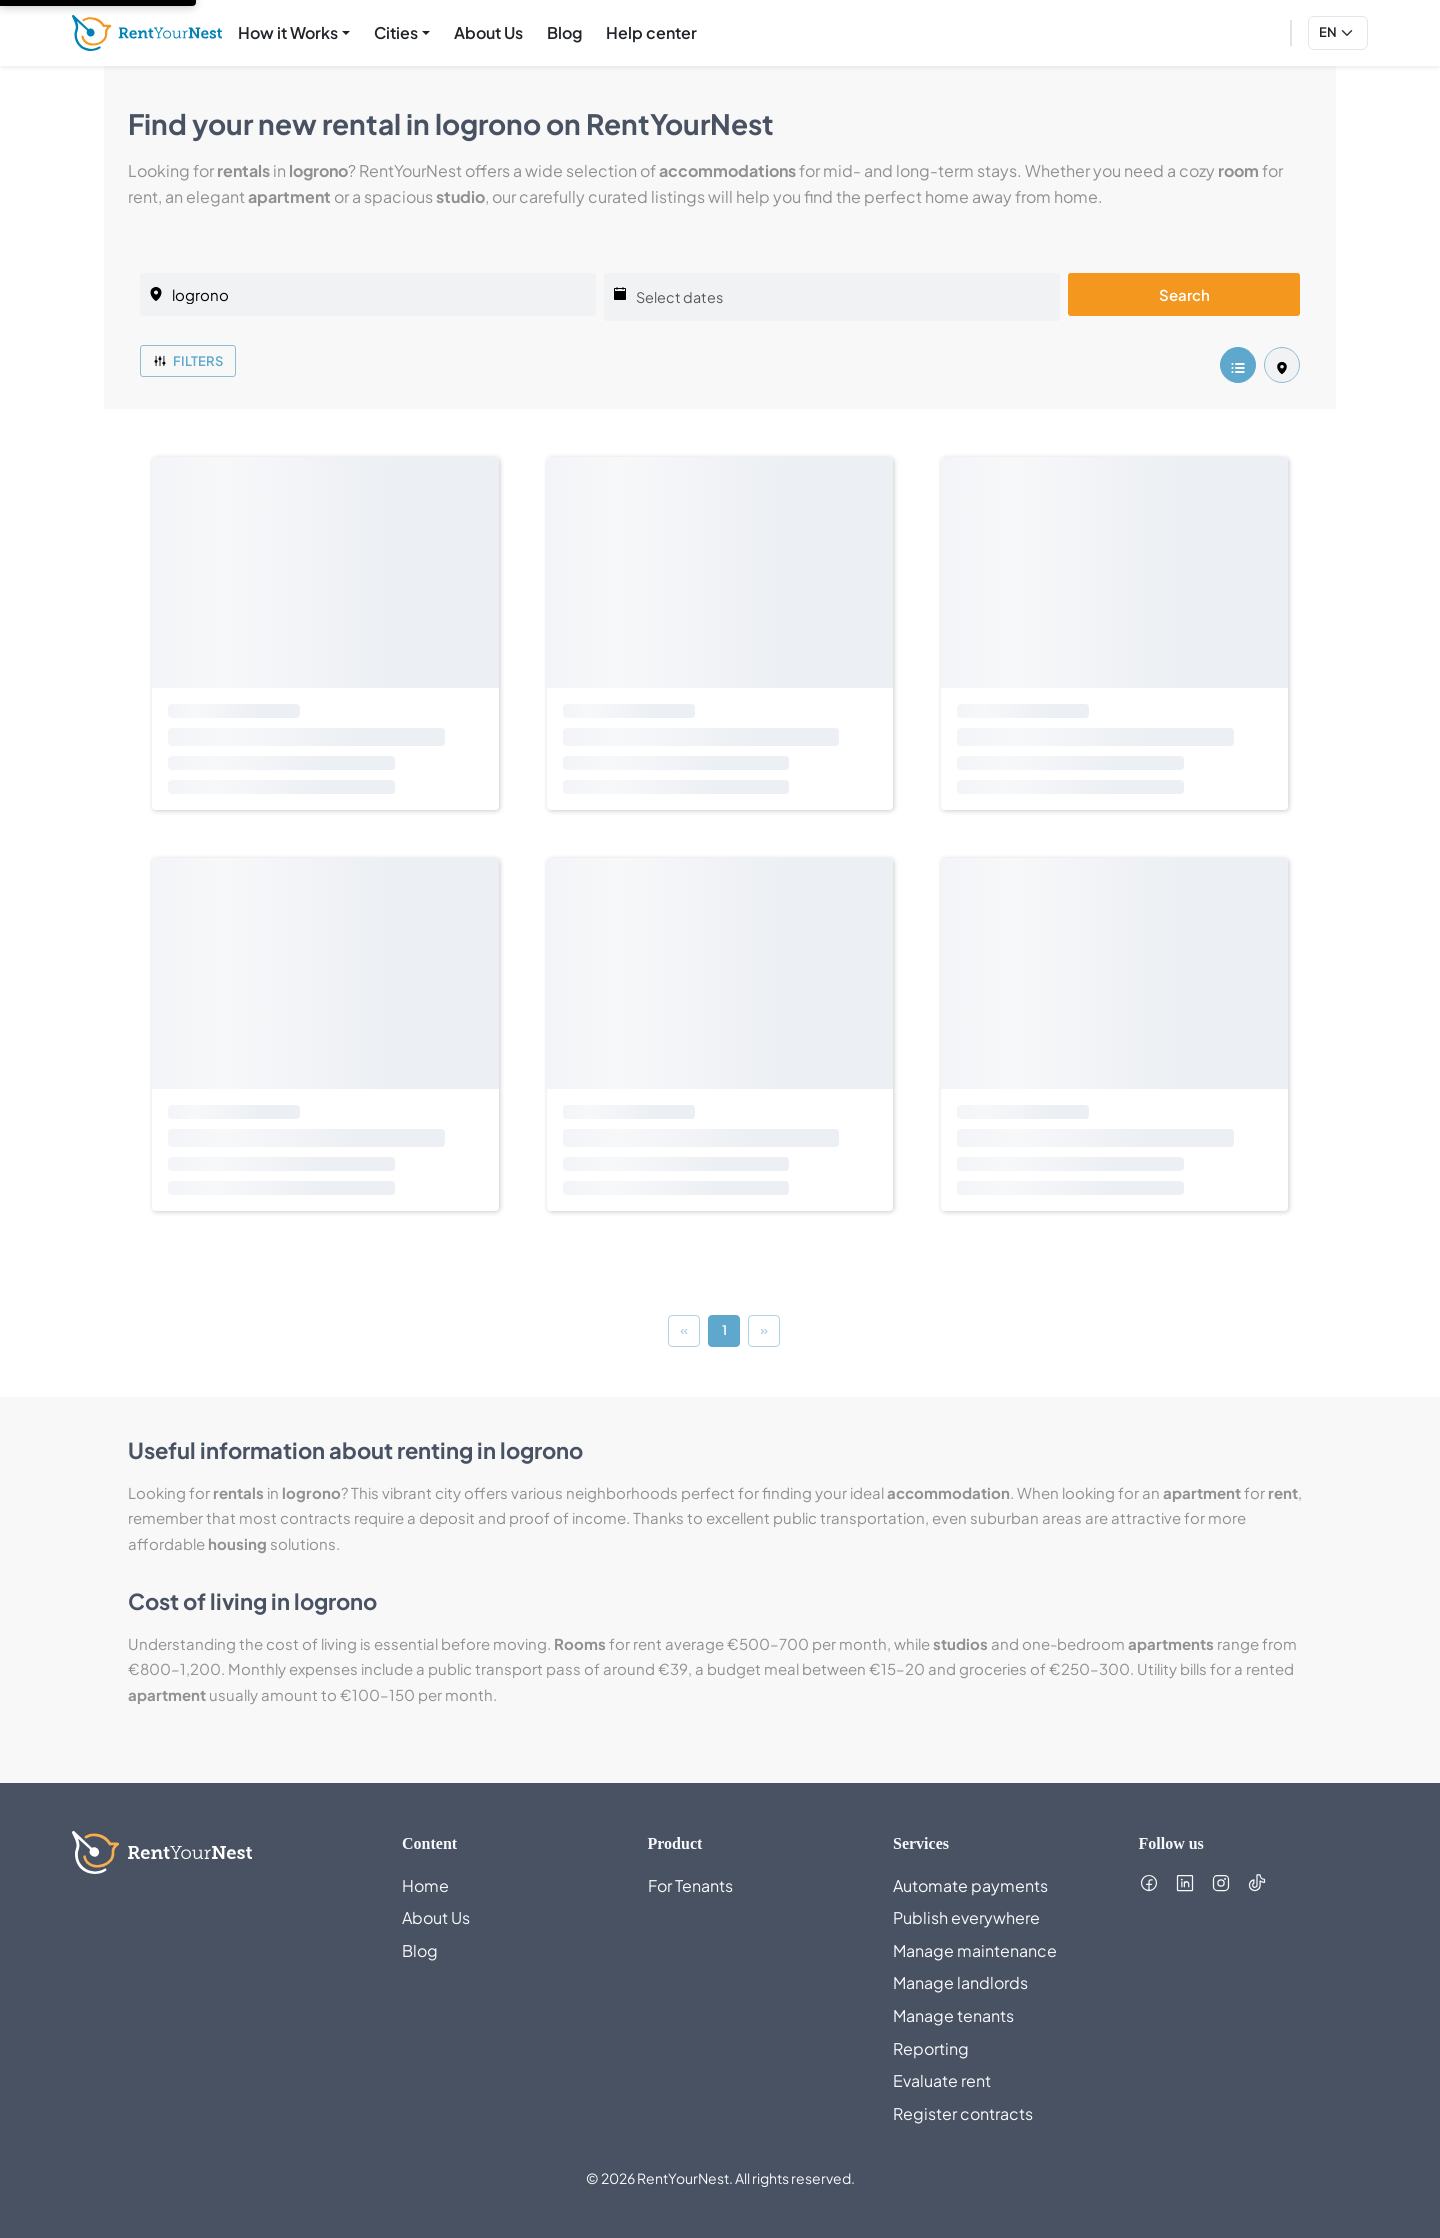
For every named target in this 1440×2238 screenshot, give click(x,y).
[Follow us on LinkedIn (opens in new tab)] (1185, 1883)
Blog (420, 1950)
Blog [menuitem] (564, 32)
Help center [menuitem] (655, 31)
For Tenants (690, 1885)
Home (425, 1885)
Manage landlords (960, 1982)
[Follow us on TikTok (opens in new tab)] (1257, 1883)
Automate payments (970, 1885)
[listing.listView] (1238, 365)
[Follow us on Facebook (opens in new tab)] (1149, 1883)
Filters (188, 361)
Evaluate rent (942, 2080)
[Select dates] (832, 297)
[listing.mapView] (1282, 365)
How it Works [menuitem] (288, 32)
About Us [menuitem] (488, 32)
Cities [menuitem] (396, 32)
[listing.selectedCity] (368, 294)
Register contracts (963, 2113)
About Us (436, 1917)
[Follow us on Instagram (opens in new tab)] (1221, 1883)
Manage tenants (953, 2015)
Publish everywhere (966, 1917)
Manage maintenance (975, 1950)
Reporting (931, 2048)
